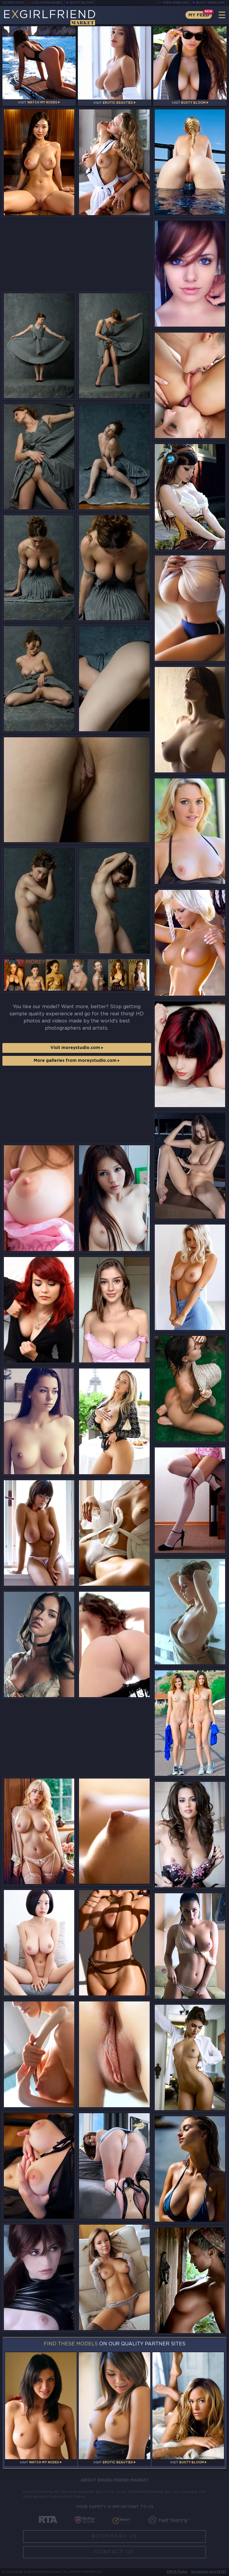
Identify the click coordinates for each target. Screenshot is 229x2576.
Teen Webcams (176, 2)
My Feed (198, 15)
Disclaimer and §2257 (209, 2572)
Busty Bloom (81, 2)
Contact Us (114, 2552)
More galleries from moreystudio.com (77, 1060)
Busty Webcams (210, 2)
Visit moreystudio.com (76, 1048)
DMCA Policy (177, 2572)
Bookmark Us (114, 2536)
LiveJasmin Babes (47, 2)
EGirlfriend (49, 17)
